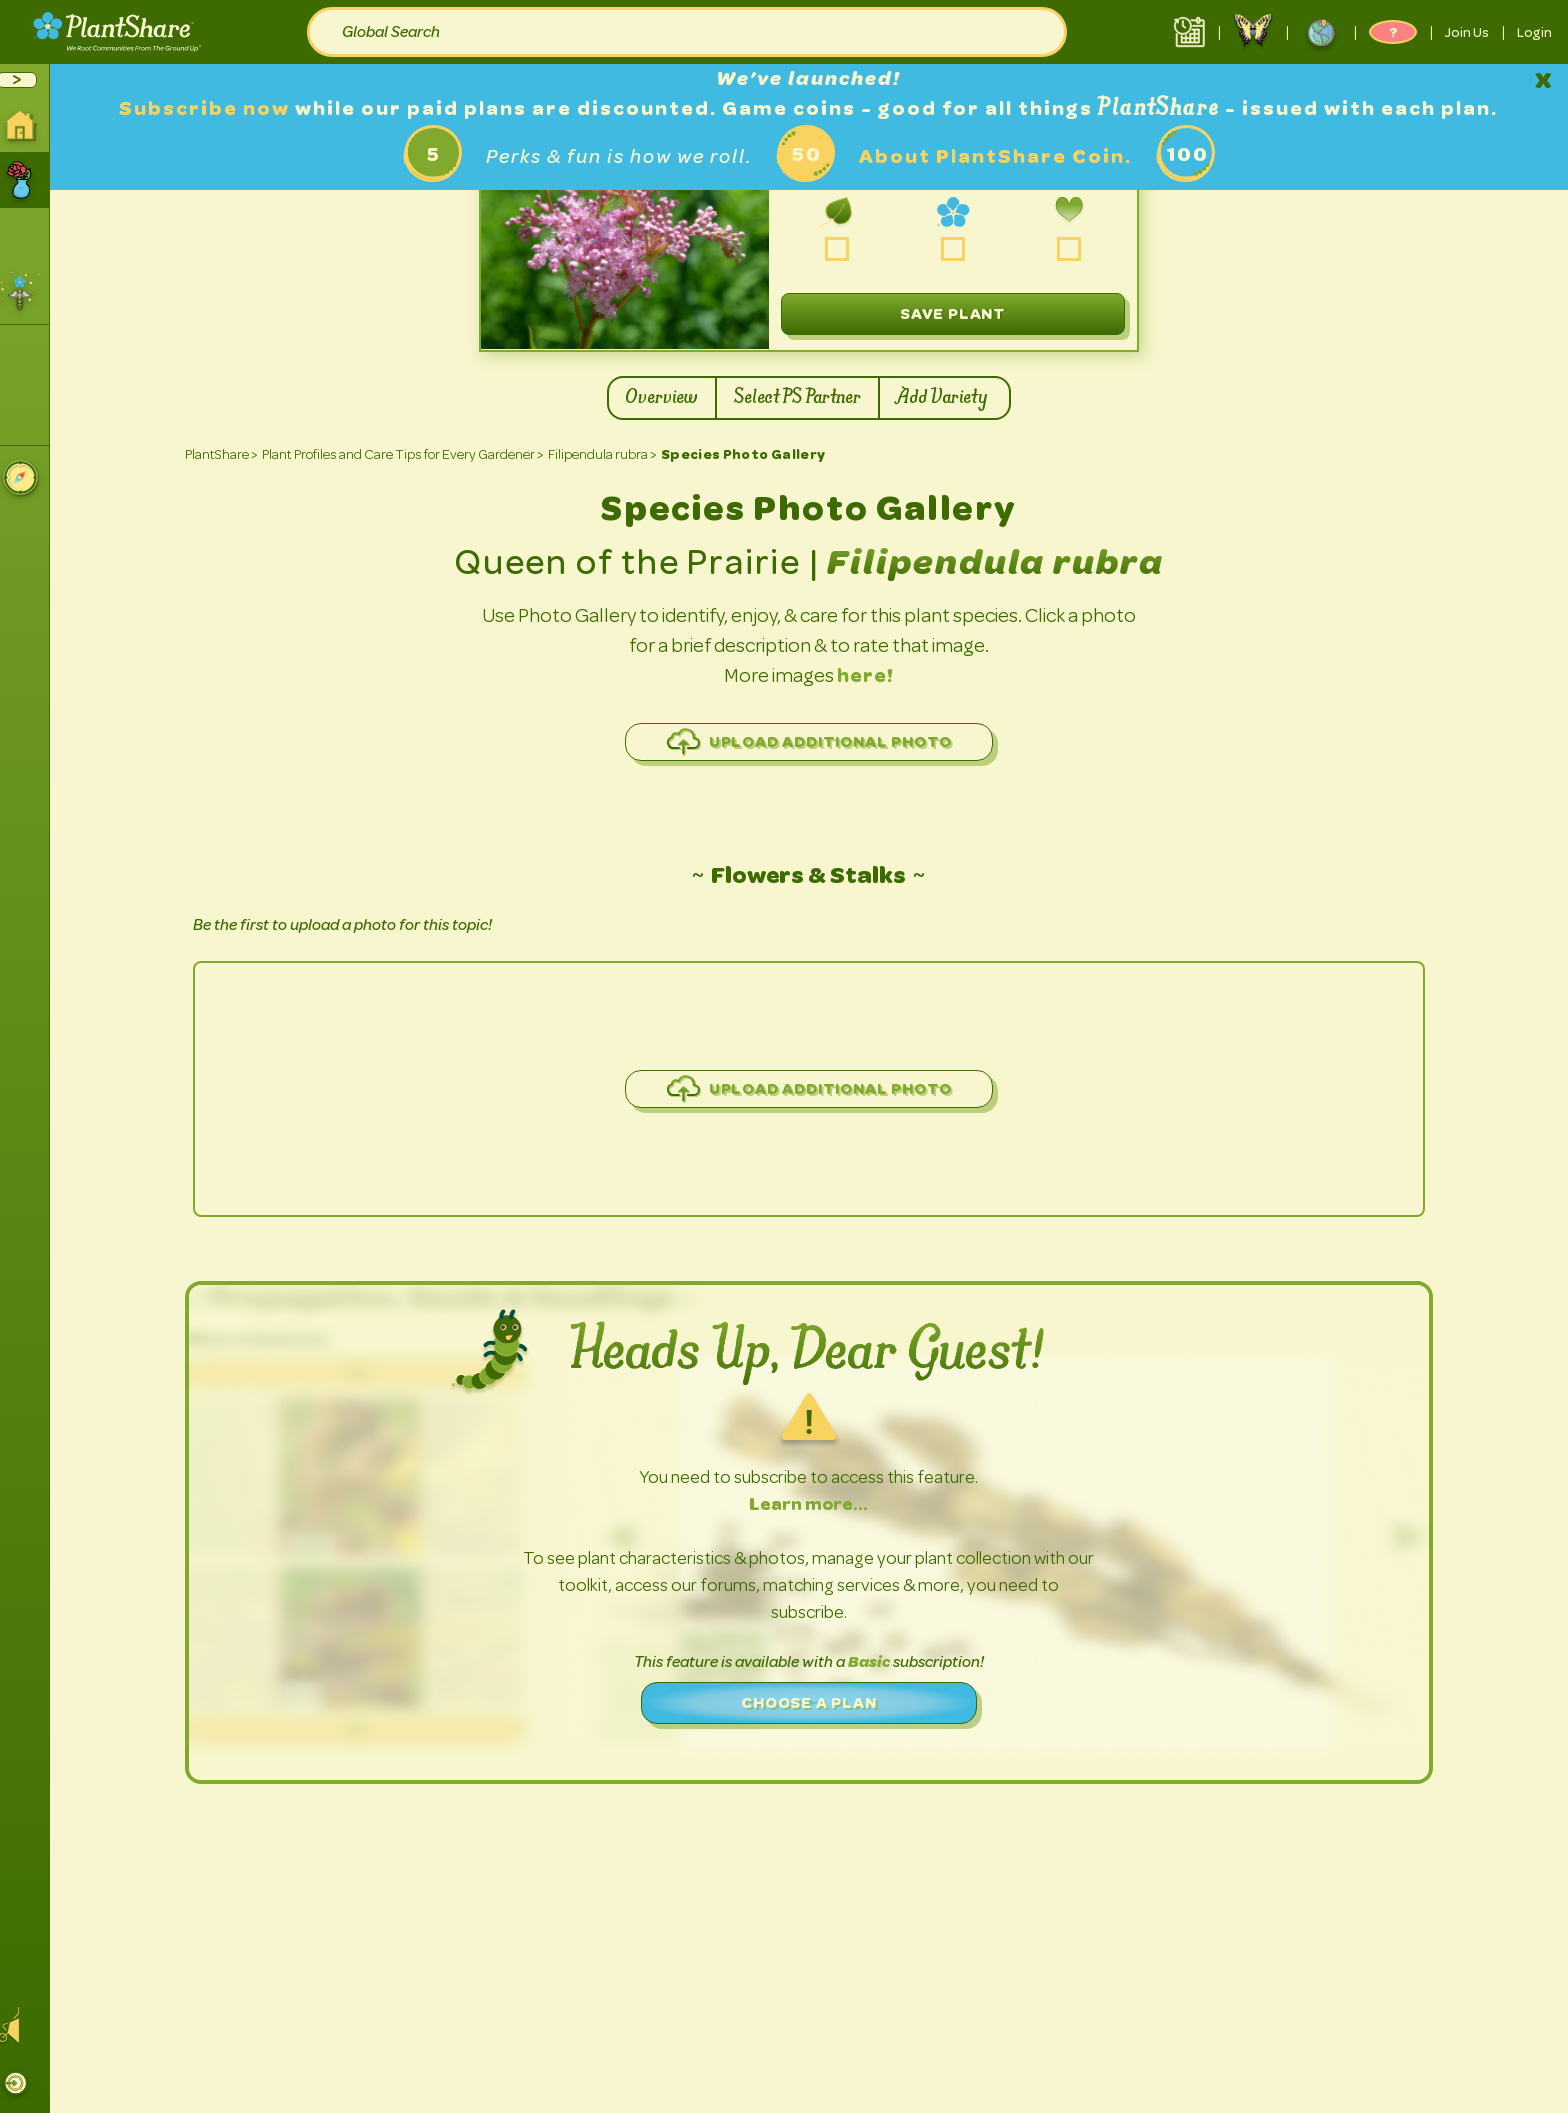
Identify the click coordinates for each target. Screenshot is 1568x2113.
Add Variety (952, 398)
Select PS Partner (795, 398)
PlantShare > (228, 454)
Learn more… (816, 1504)
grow (844, 249)
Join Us (1467, 32)
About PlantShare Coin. (1002, 156)
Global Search (391, 32)
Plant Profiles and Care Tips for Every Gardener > (410, 454)
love (1076, 249)
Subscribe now (215, 108)
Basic (877, 1661)
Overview (660, 398)
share (960, 249)
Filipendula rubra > (609, 454)
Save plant (960, 313)
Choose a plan (815, 1702)
